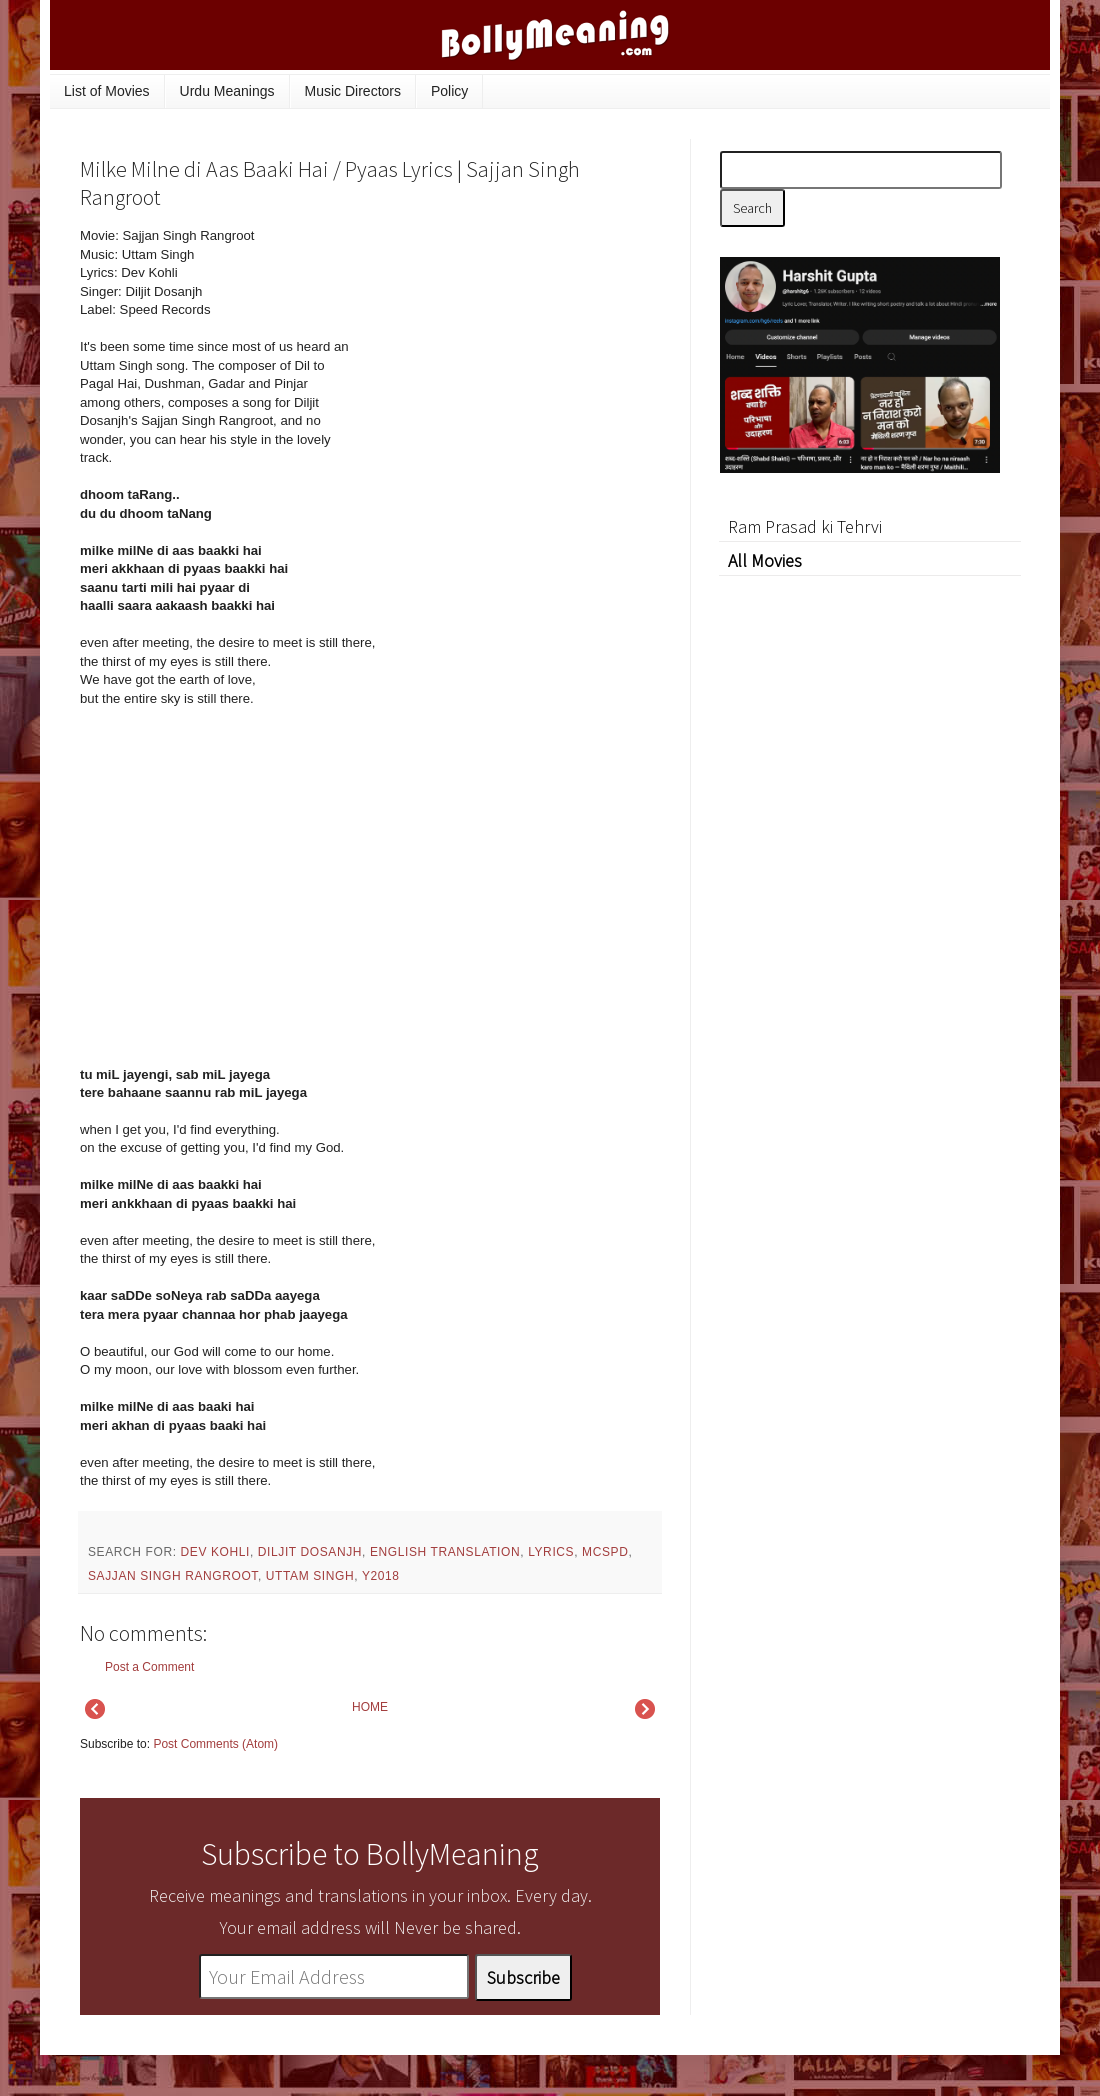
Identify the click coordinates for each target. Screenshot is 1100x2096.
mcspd (605, 1552)
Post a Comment (149, 1667)
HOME (370, 1707)
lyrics (551, 1552)
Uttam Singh (310, 1576)
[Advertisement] (510, 362)
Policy (449, 91)
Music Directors (353, 91)
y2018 (381, 1576)
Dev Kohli (215, 1552)
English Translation (445, 1552)
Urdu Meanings (227, 91)
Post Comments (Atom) (215, 1744)
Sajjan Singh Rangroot (173, 1576)
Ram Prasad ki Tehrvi (805, 526)
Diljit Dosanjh (310, 1552)
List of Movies (107, 91)
